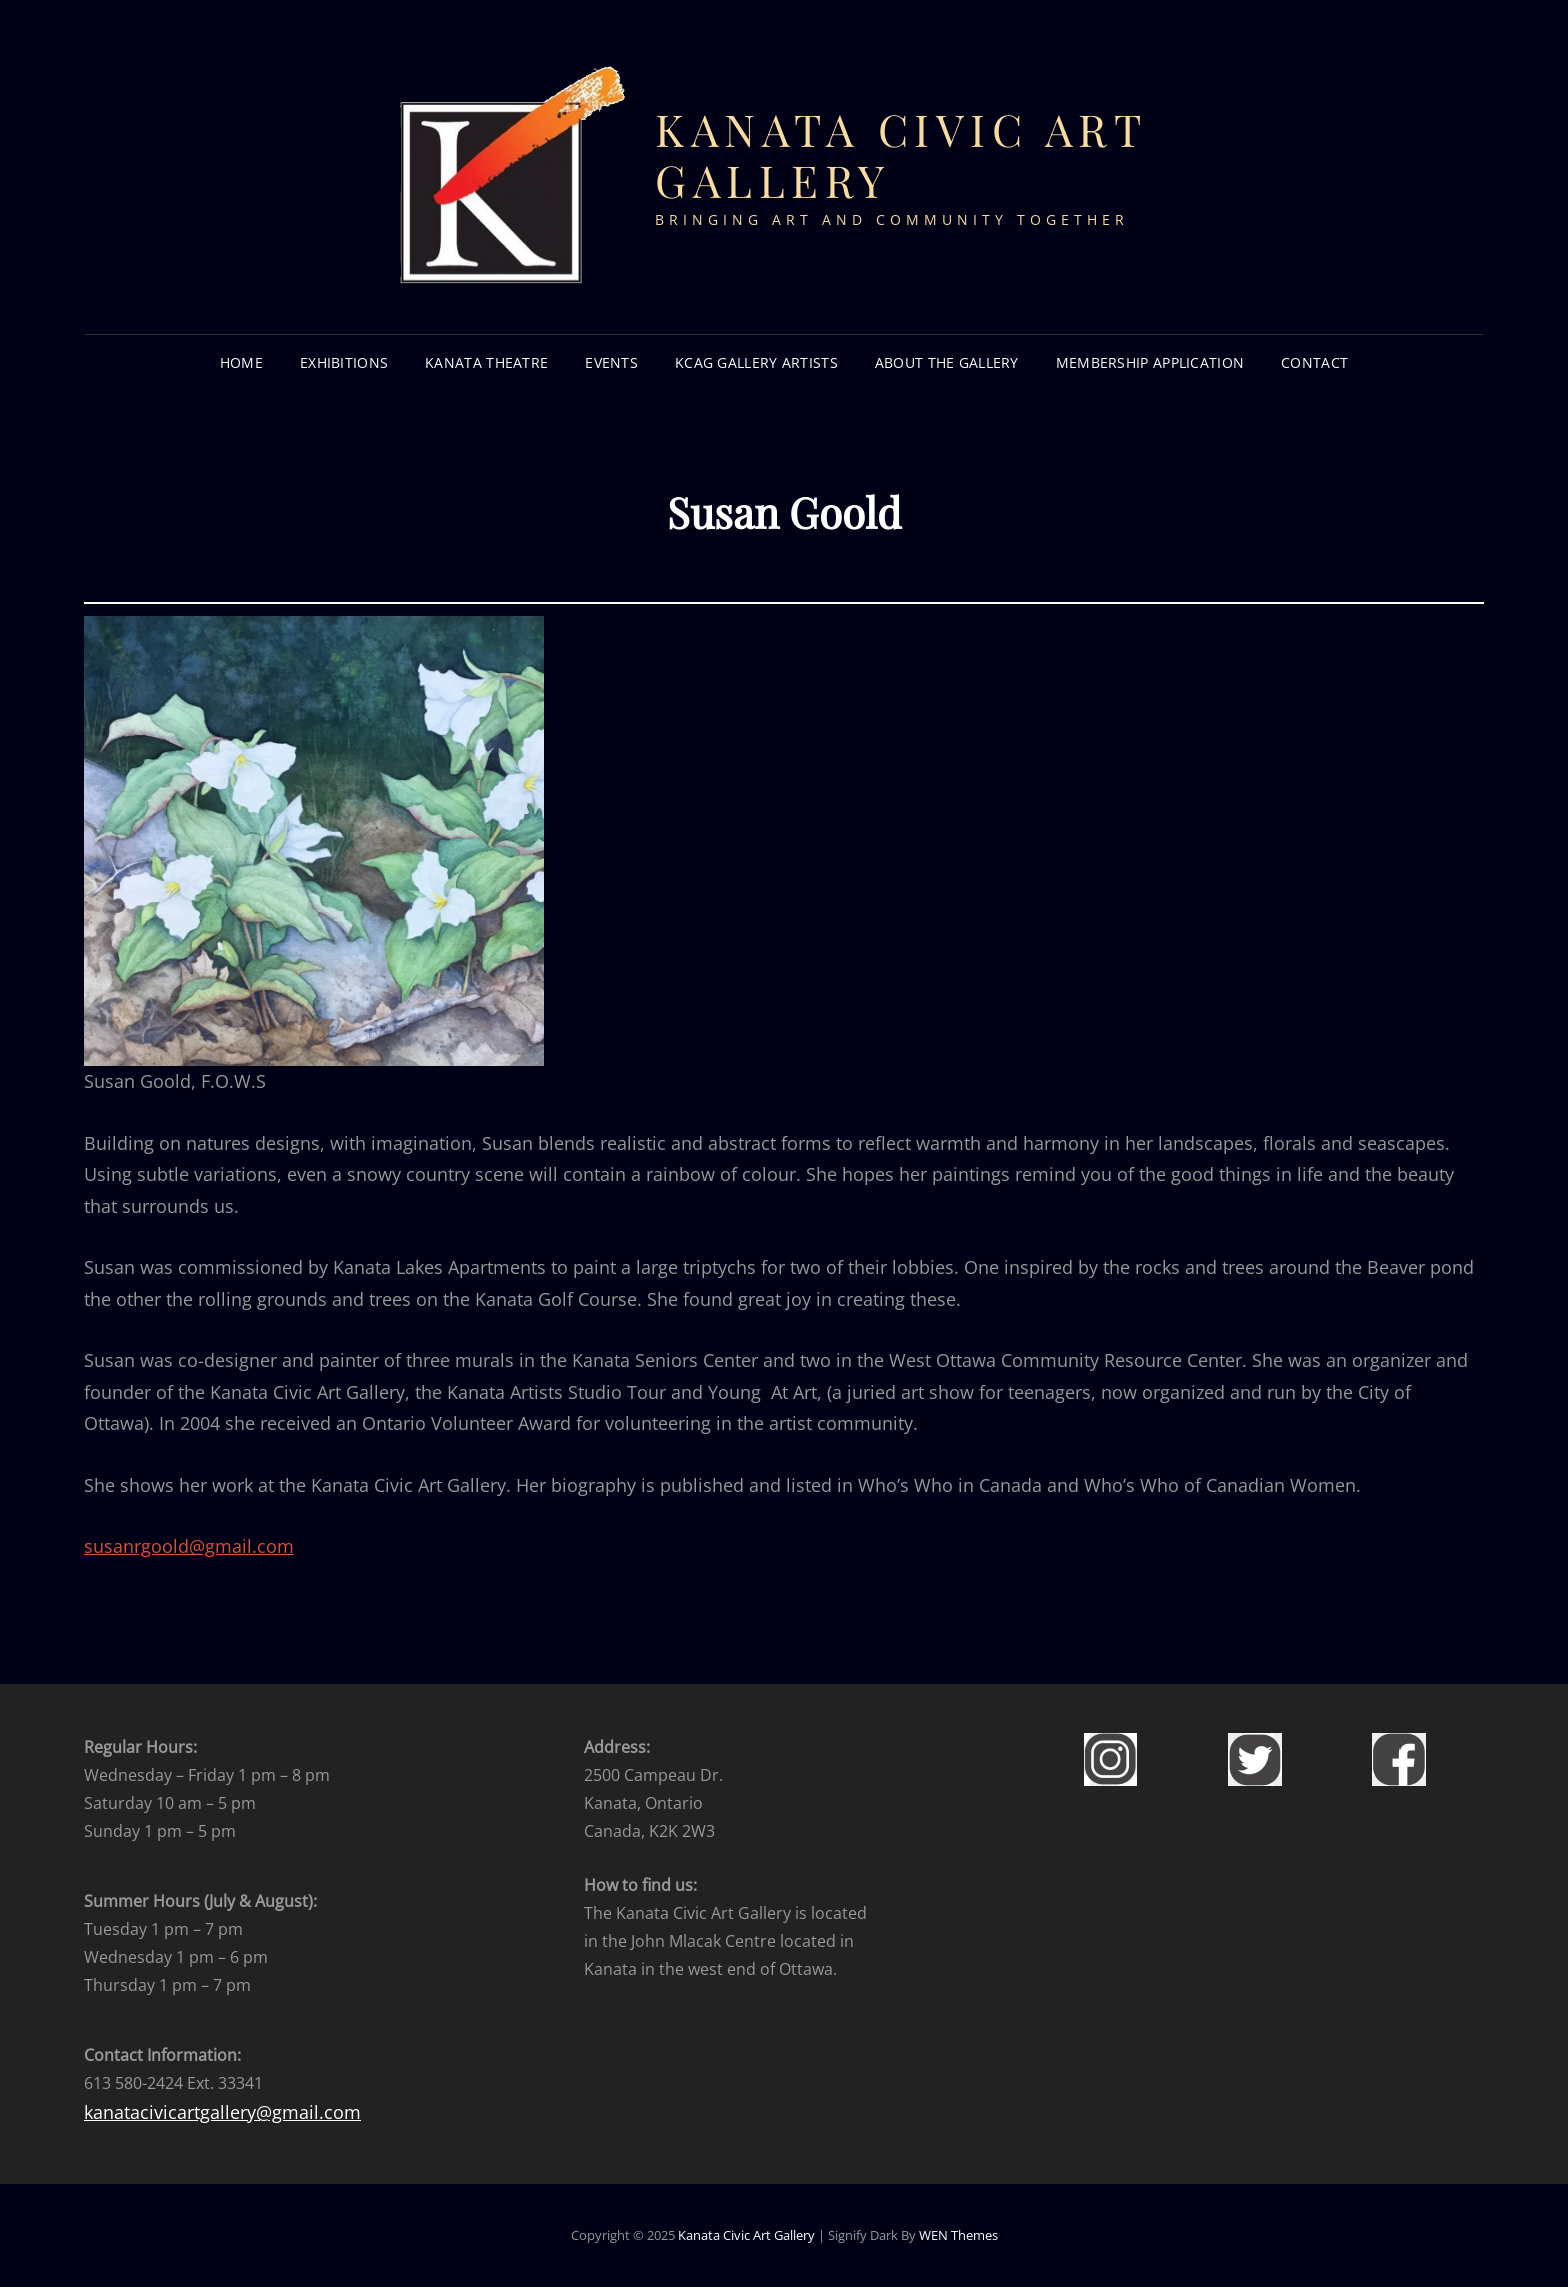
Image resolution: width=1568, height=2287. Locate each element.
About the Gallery (947, 362)
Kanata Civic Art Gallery (900, 154)
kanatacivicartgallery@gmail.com (222, 2112)
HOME (241, 362)
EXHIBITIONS (344, 362)
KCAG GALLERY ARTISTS (756, 362)
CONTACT (1314, 362)
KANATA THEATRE (486, 362)
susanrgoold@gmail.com (189, 1546)
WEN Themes (958, 2235)
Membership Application (1150, 362)
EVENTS (611, 362)
